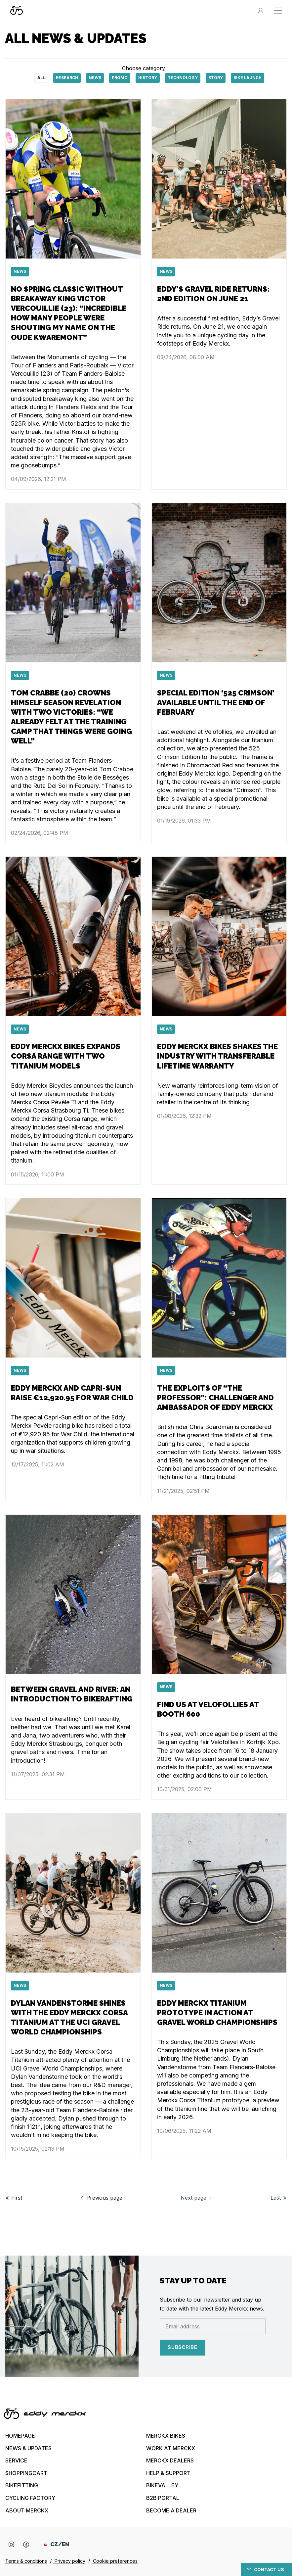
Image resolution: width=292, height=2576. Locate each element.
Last (279, 2197)
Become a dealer (171, 2510)
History (147, 77)
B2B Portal (162, 2498)
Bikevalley (162, 2485)
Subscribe (182, 2347)
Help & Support (168, 2473)
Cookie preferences (115, 2561)
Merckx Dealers (170, 2460)
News (95, 77)
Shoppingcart (26, 2473)
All (41, 77)
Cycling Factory (30, 2498)
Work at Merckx (170, 2448)
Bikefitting (21, 2485)
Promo (120, 77)
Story (215, 77)
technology (183, 77)
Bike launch (247, 77)
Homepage (20, 2435)
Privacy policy (69, 2561)
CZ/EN (56, 2544)
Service (16, 2460)
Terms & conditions (26, 2561)
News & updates (28, 2448)
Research (67, 77)
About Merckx (26, 2510)
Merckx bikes (165, 2435)
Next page (197, 2197)
